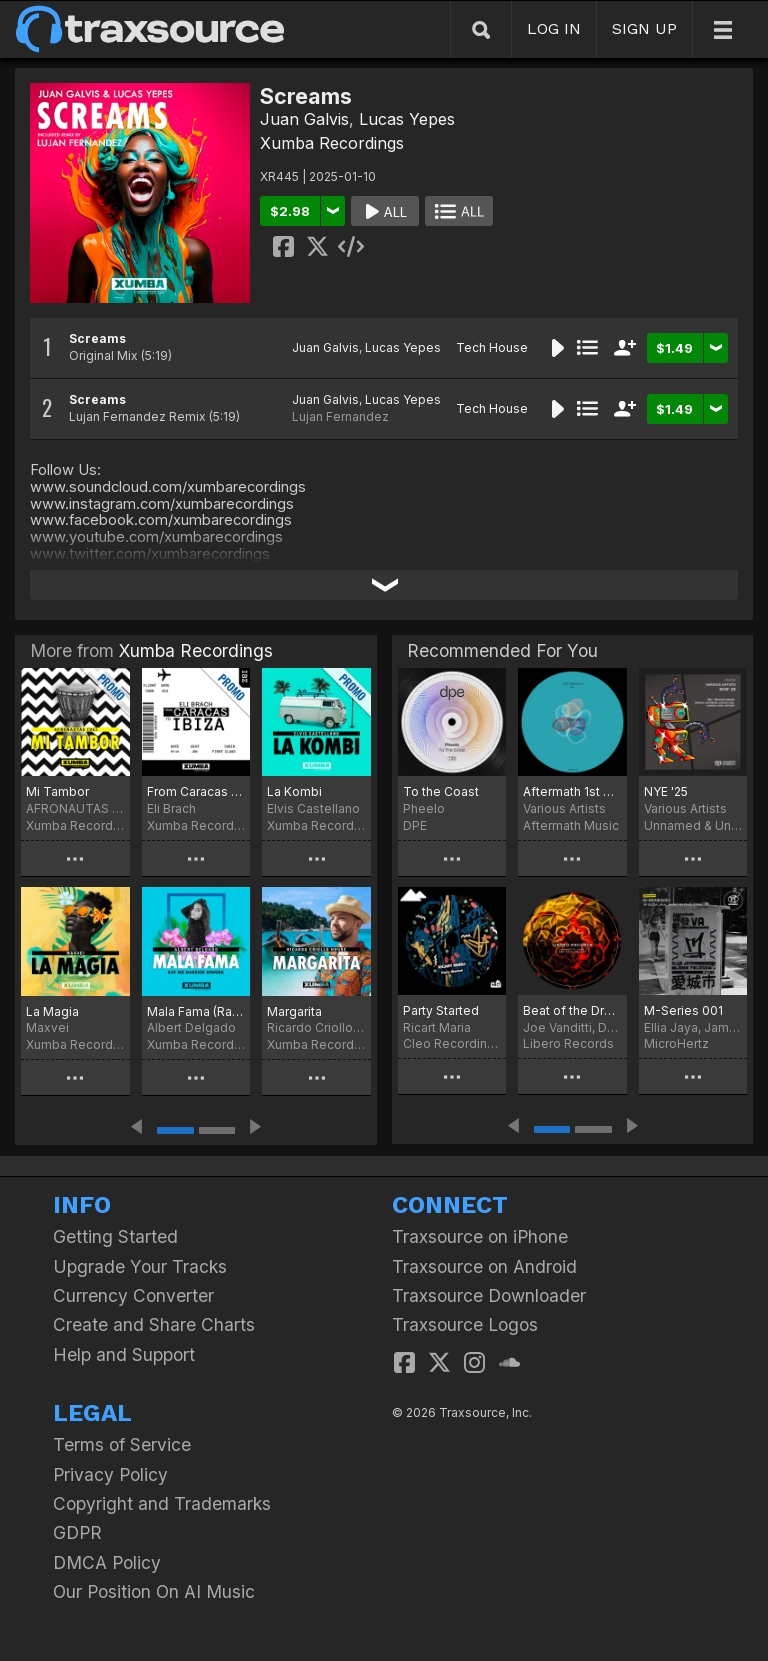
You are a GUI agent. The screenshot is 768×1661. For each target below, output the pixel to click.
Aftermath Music (571, 825)
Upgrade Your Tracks (140, 1266)
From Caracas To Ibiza (196, 791)
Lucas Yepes (407, 119)
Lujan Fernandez (340, 416)
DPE (415, 825)
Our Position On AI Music (154, 1591)
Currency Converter (133, 1295)
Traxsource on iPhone (480, 1236)
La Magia (52, 1011)
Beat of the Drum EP (572, 1010)
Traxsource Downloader (489, 1295)
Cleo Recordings (452, 1043)
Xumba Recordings (332, 143)
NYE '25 (666, 791)
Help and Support (124, 1354)
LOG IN (554, 28)
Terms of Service (122, 1444)
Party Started (441, 1010)
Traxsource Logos (465, 1324)
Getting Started (115, 1236)
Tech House (492, 347)
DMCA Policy (107, 1562)
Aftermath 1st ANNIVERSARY (572, 791)
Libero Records (568, 1043)
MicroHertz (676, 1043)
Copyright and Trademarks (162, 1503)
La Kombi (294, 791)
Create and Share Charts (154, 1324)
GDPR (77, 1532)
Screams (97, 338)
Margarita (294, 1011)
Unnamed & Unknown (693, 825)
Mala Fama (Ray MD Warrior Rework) (196, 1011)
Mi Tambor (57, 791)
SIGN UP (644, 28)
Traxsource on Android (484, 1266)
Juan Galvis (304, 119)
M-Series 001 (683, 1010)
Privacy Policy (110, 1474)
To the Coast (441, 791)
